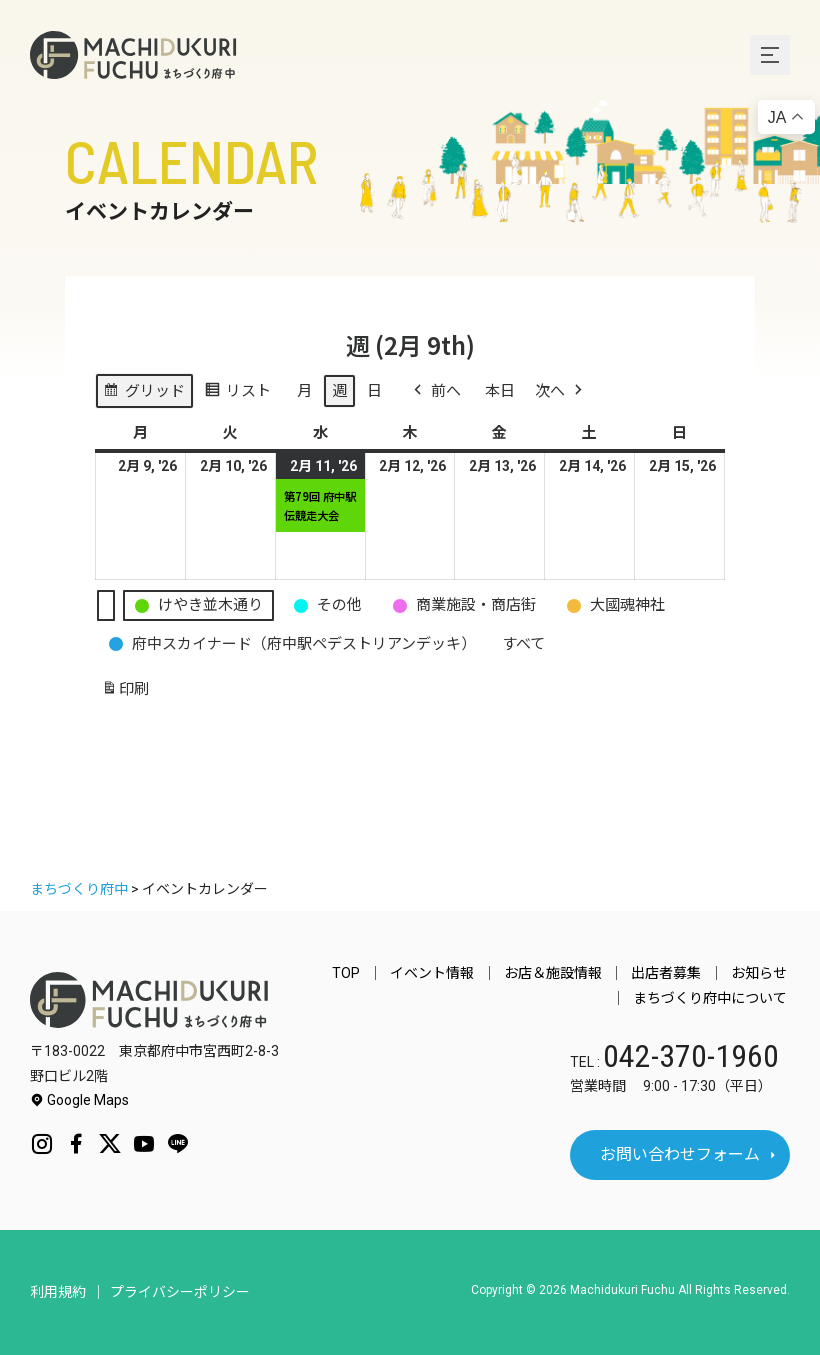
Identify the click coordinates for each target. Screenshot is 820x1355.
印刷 (125, 692)
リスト (237, 393)
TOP (372, 973)
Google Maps (79, 1100)
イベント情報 (452, 973)
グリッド (144, 393)
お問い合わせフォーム (680, 1154)
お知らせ (762, 973)
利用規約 (58, 1292)
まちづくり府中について (713, 998)
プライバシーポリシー (180, 1292)
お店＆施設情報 (567, 973)
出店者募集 (675, 973)
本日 (500, 391)
